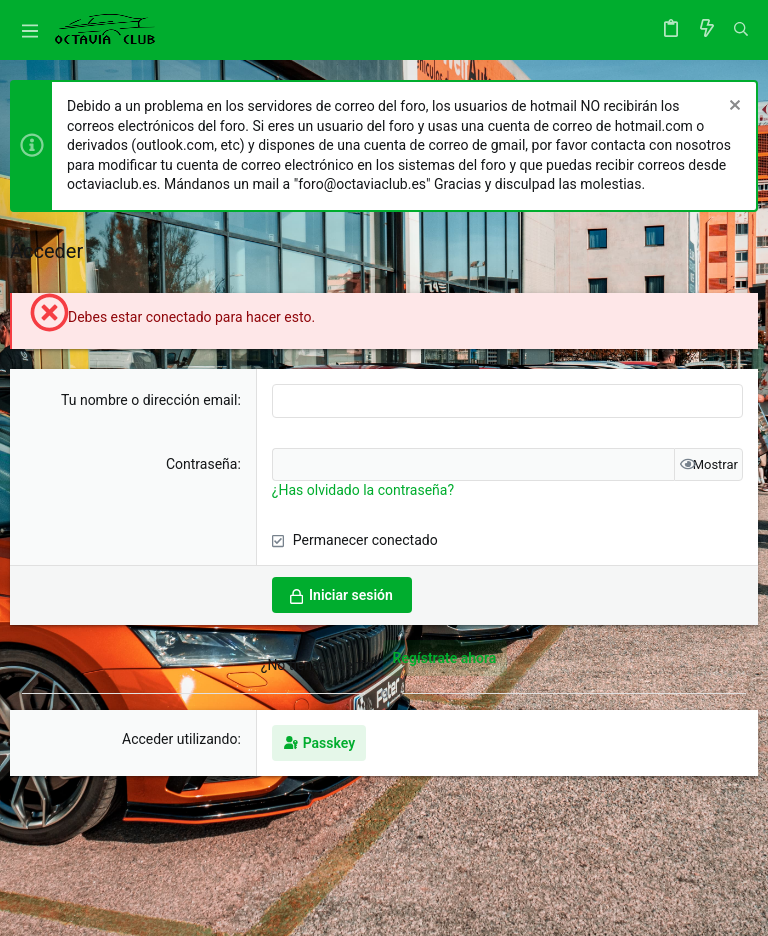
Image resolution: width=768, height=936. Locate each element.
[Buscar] (741, 30)
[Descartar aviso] (732, 107)
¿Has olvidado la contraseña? (363, 490)
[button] (30, 30)
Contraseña (202, 464)
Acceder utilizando (179, 739)
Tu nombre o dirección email (149, 400)
